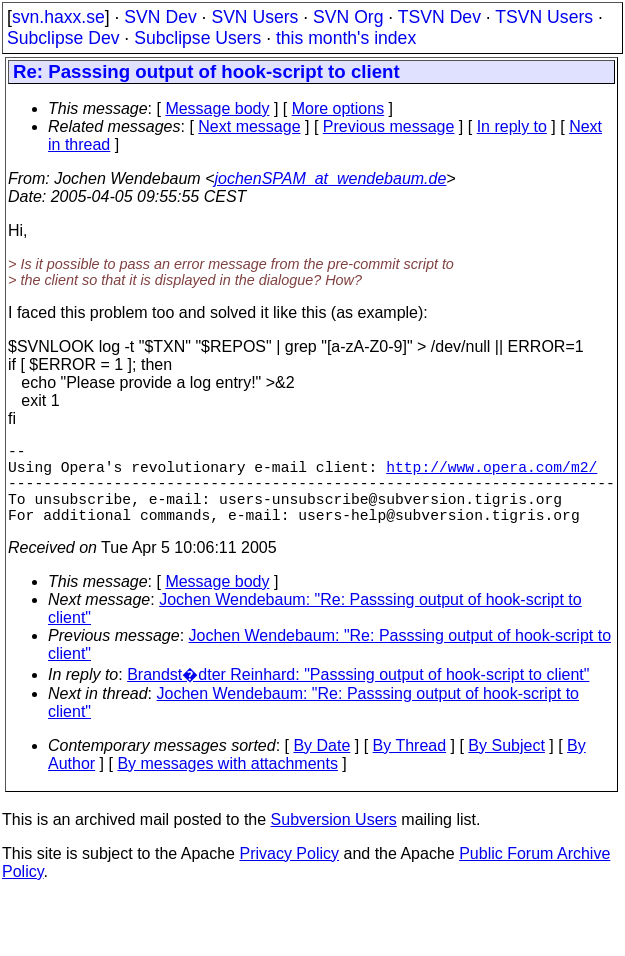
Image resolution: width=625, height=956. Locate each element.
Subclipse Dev (63, 38)
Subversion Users (334, 839)
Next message (249, 126)
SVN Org (348, 17)
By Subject (506, 765)
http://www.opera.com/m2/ (491, 474)
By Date (321, 765)
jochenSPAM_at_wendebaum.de (330, 178)
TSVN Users (544, 17)
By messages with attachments (227, 783)
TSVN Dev (439, 17)
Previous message (389, 126)
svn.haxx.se (58, 17)
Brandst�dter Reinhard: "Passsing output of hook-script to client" (358, 694)
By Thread (410, 765)
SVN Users (254, 17)
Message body (217, 108)
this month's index (346, 38)
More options (338, 108)
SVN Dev (160, 17)
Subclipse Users (197, 38)
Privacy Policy (289, 873)
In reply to (512, 126)
